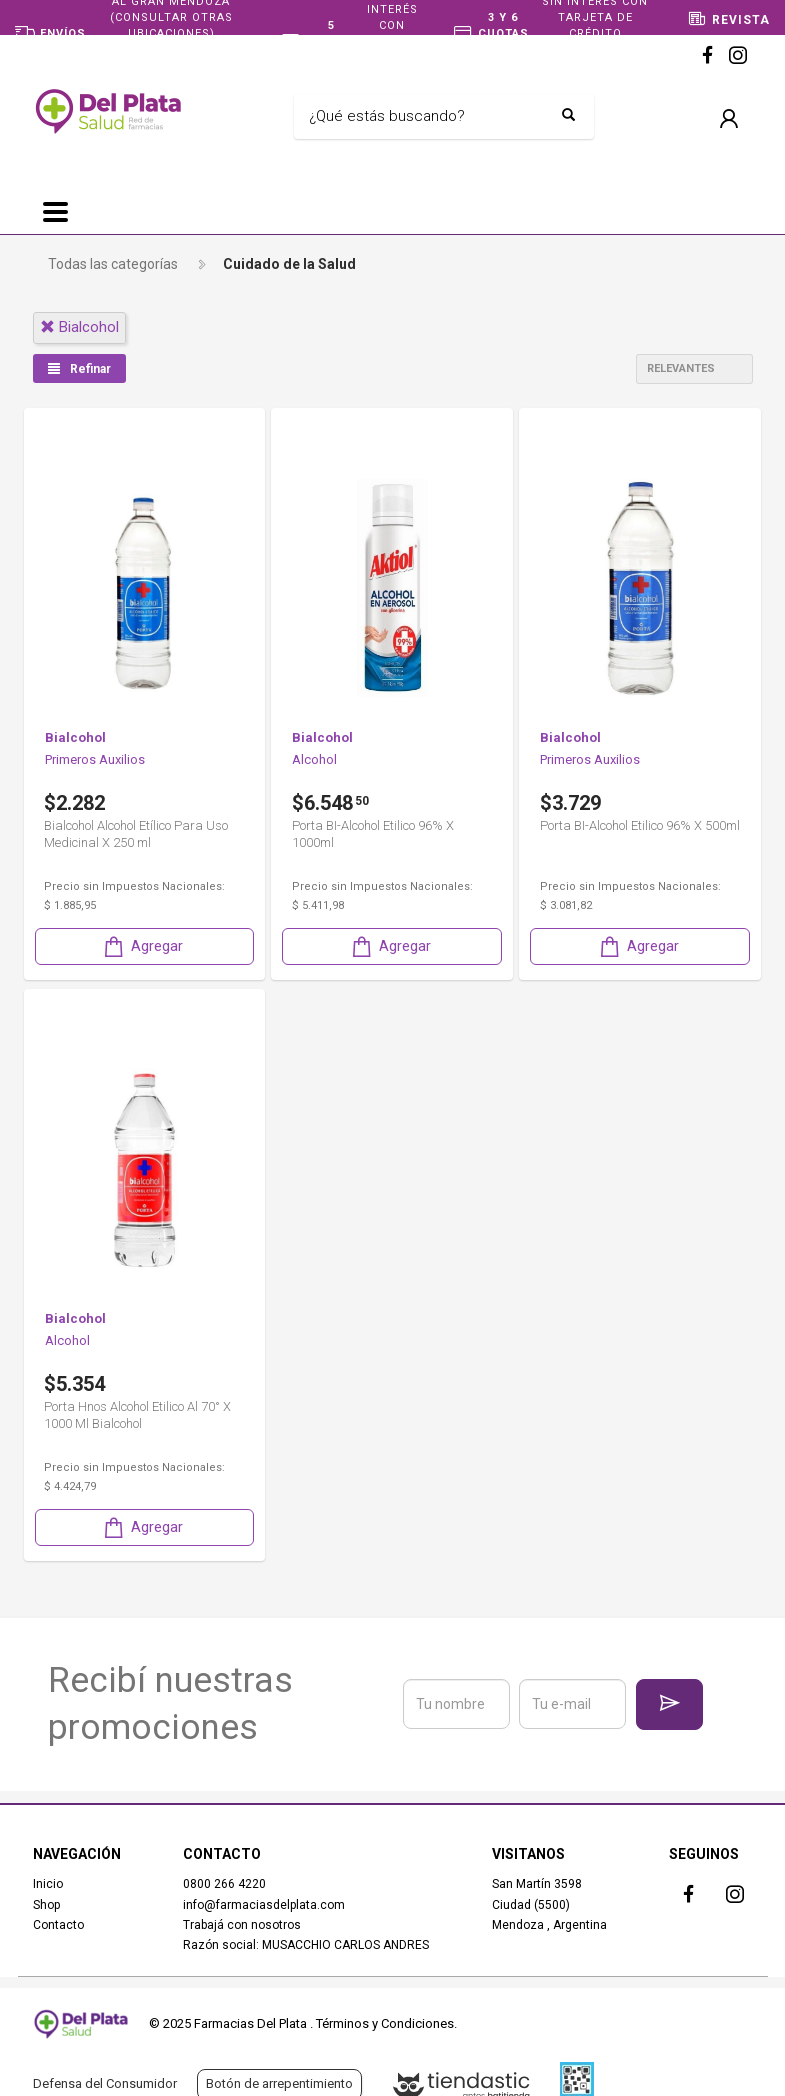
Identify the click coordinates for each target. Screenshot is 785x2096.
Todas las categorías (113, 264)
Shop (46, 1904)
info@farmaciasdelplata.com (264, 1904)
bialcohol (79, 327)
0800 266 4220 (224, 1884)
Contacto (58, 1925)
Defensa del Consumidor (105, 2083)
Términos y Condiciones (385, 2023)
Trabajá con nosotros (242, 1925)
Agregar (142, 945)
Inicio (48, 1884)
